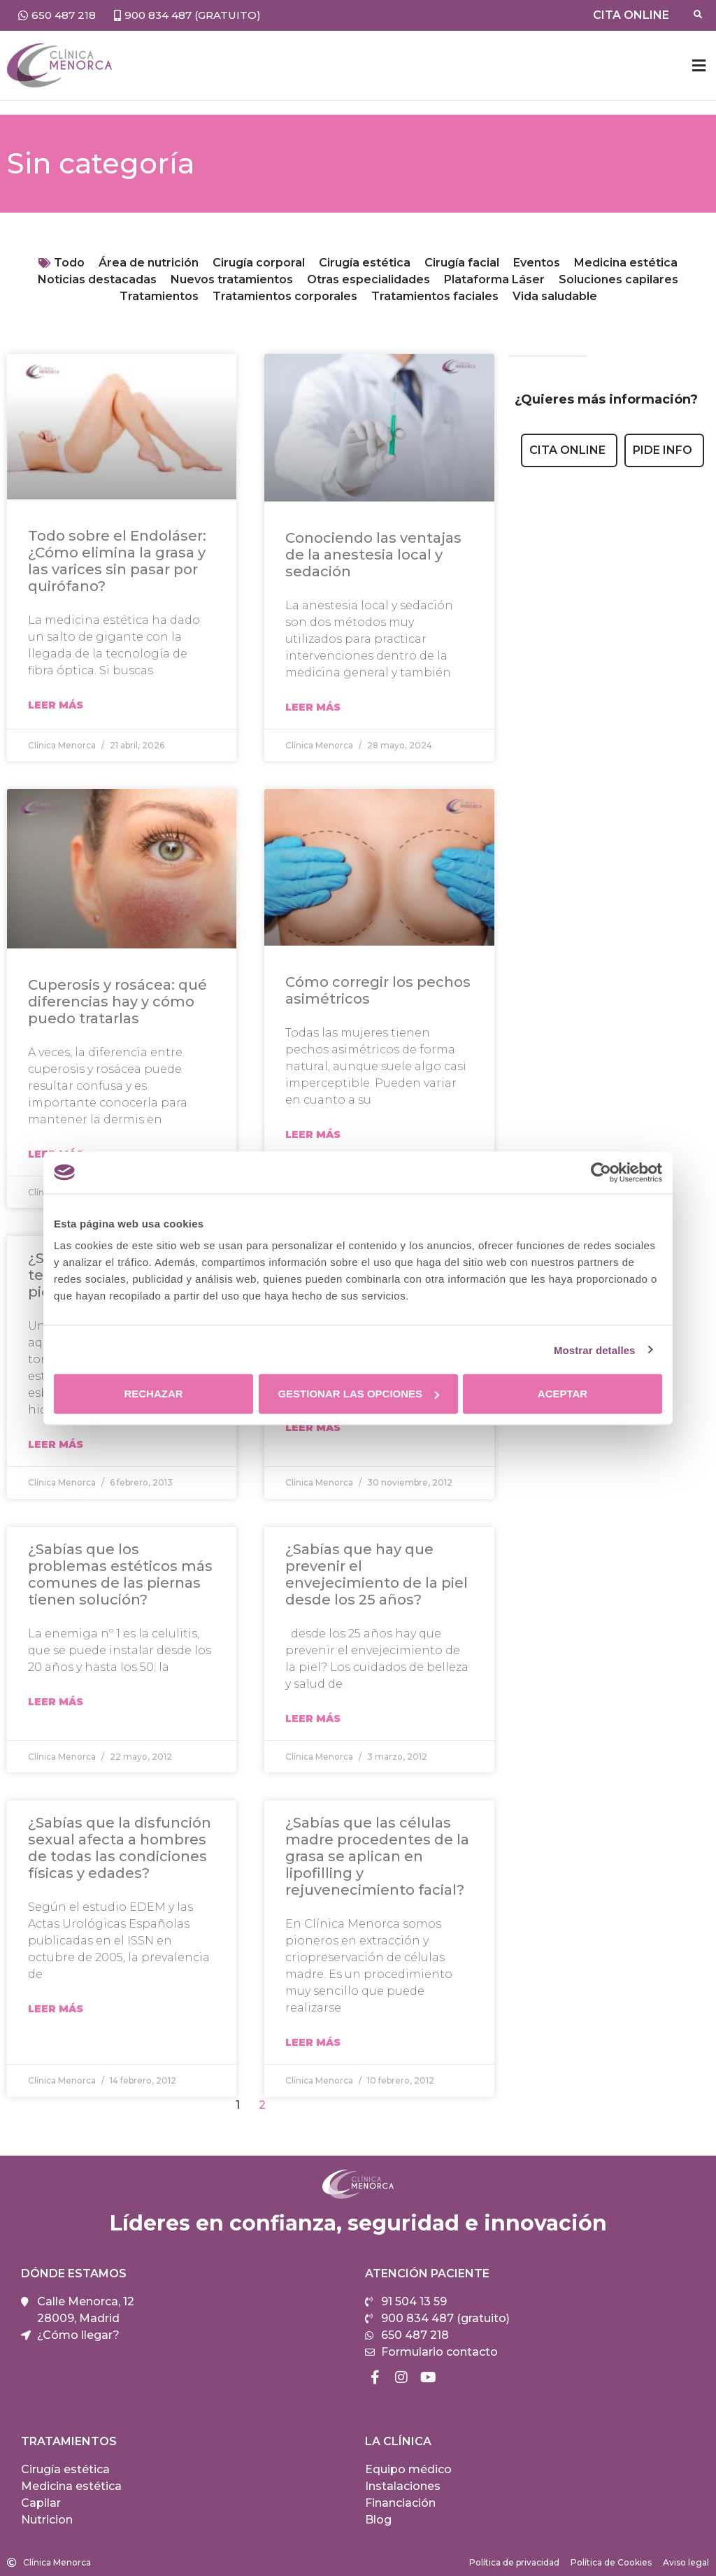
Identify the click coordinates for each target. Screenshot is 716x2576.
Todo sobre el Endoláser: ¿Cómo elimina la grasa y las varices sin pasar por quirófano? (117, 561)
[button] (698, 65)
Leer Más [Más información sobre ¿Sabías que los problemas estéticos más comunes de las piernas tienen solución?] (55, 1701)
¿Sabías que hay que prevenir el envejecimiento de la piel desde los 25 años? (376, 1574)
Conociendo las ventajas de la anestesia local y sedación (373, 554)
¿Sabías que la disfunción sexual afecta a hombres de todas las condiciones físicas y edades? (119, 1847)
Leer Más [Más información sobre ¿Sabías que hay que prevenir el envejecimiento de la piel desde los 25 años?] (313, 1718)
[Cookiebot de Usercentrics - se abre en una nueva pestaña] (601, 1172)
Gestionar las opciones (358, 1394)
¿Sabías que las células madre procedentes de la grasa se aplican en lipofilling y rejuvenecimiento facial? (377, 1856)
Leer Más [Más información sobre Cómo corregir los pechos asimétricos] (313, 1134)
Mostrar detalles (595, 1349)
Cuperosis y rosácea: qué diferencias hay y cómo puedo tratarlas (117, 1001)
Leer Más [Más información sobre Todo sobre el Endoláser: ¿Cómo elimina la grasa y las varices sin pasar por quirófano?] (55, 705)
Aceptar (562, 1394)
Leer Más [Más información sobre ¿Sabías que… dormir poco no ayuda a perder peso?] (313, 1427)
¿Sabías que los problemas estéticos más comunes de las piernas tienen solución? (120, 1574)
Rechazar (153, 1394)
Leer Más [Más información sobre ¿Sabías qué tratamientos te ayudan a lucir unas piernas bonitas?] (55, 1444)
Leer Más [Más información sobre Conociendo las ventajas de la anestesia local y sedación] (313, 707)
